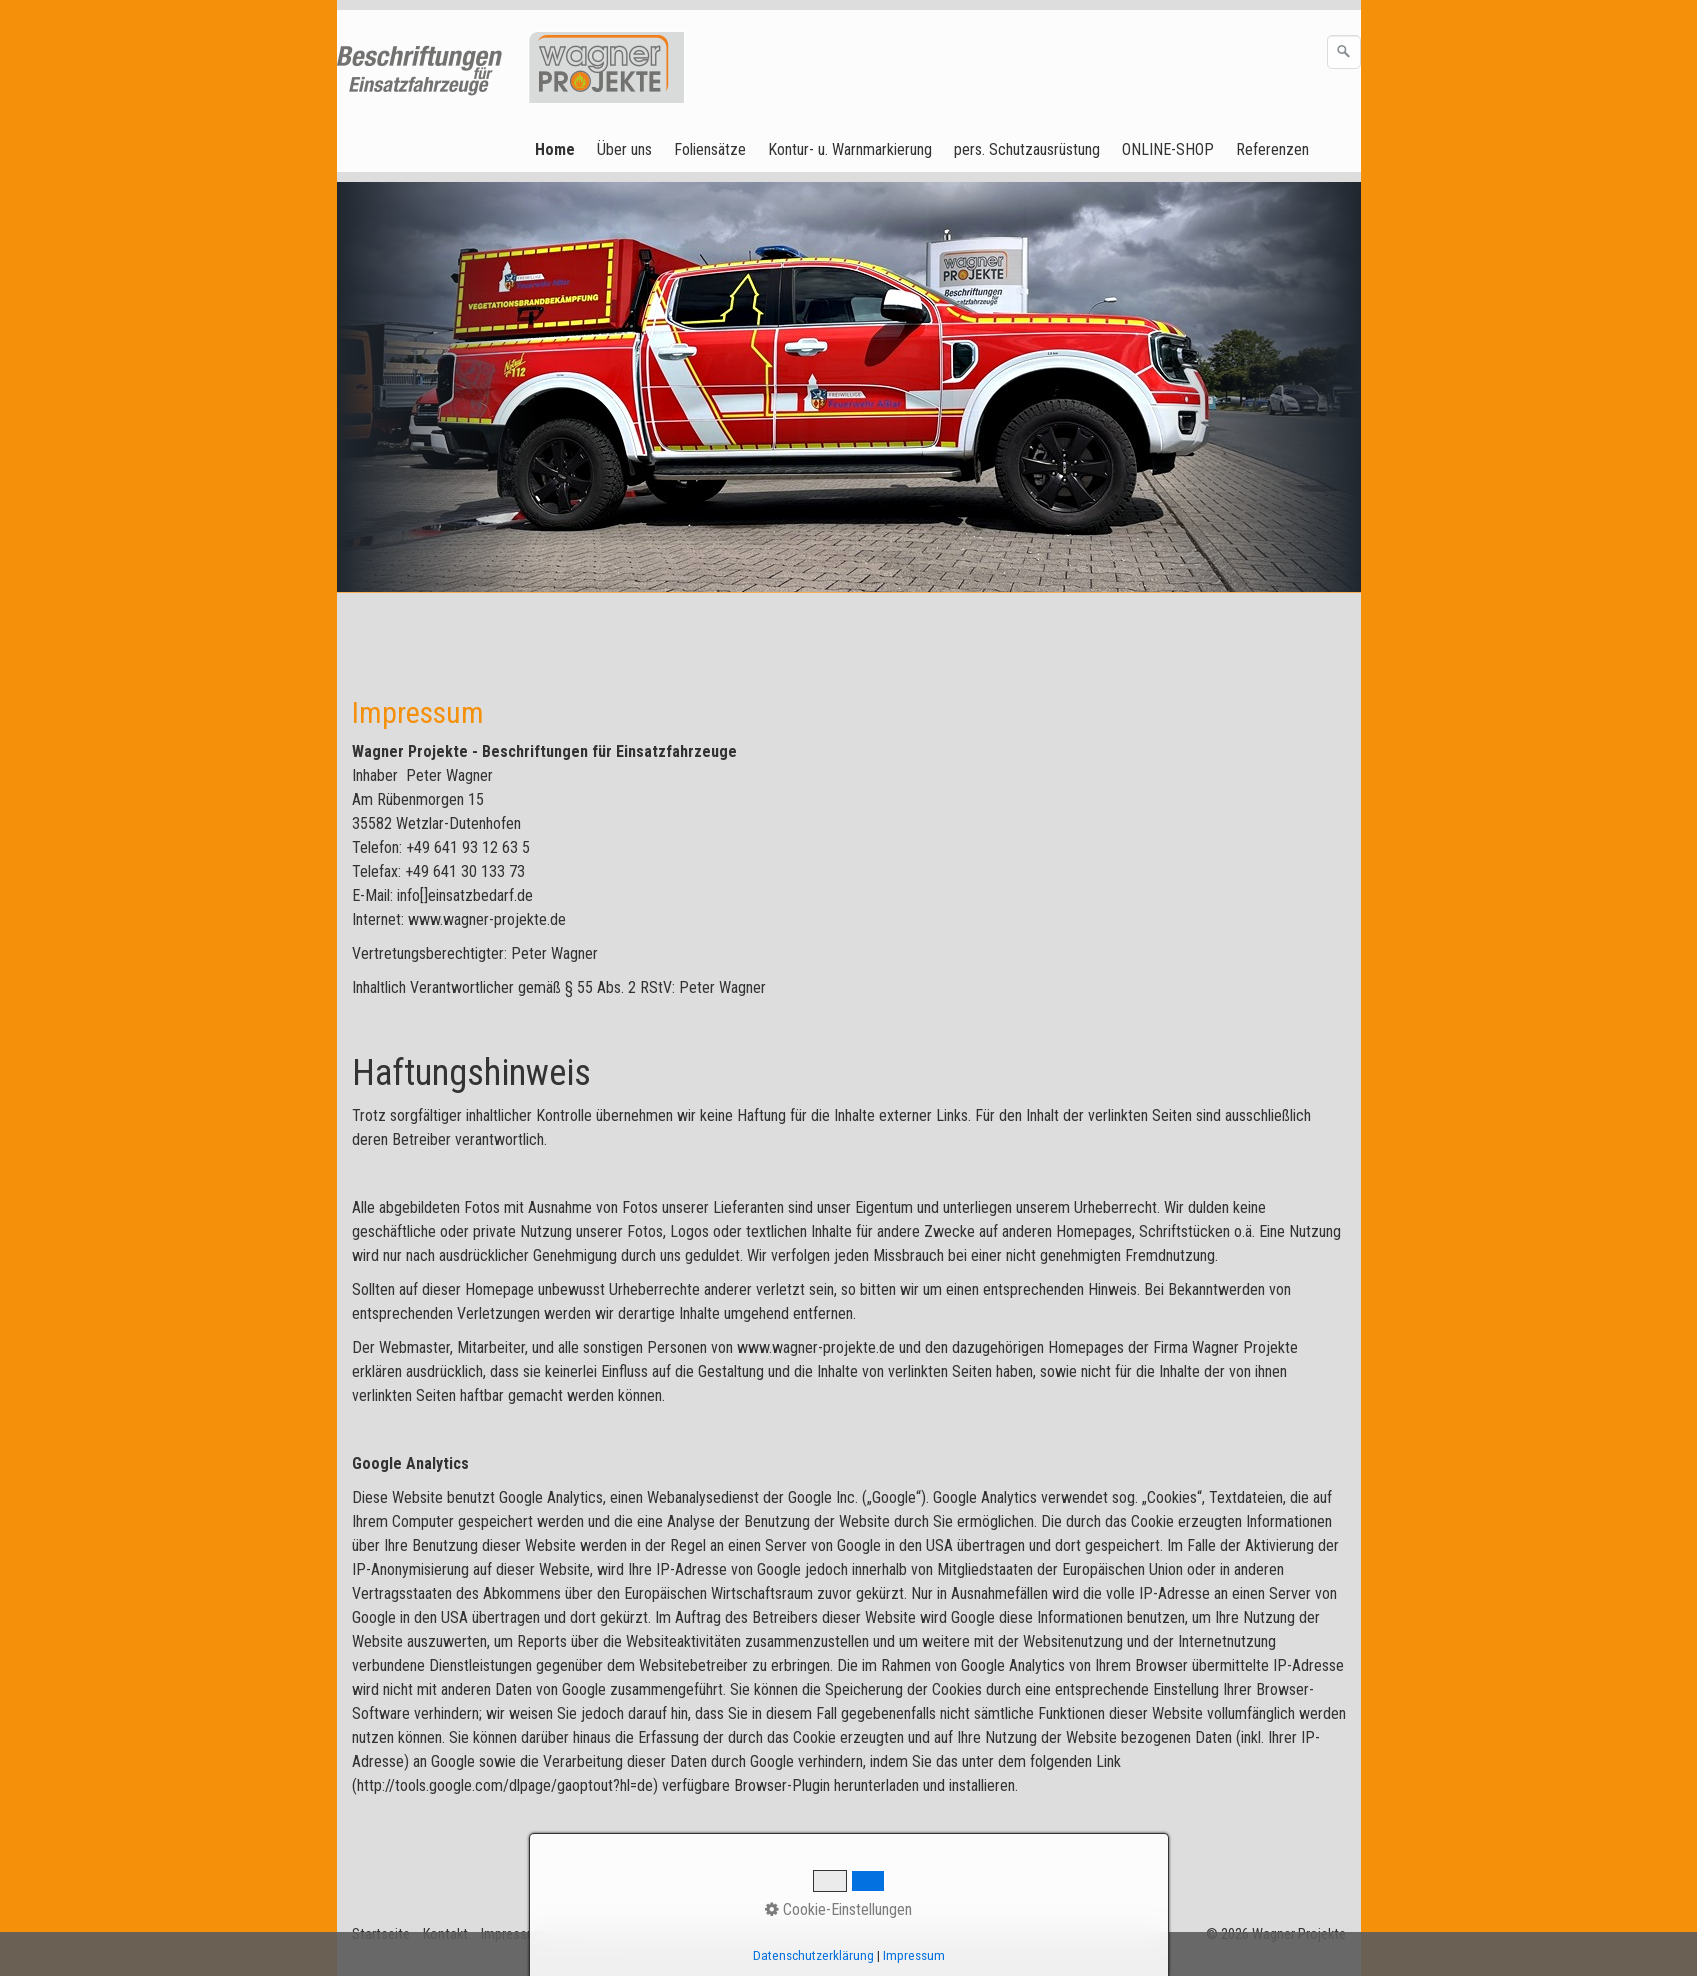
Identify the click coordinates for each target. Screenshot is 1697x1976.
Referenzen (1272, 149)
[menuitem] (556, 150)
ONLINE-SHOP (1168, 149)
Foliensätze (710, 149)
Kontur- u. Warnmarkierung (850, 149)
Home (555, 149)
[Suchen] (1344, 52)
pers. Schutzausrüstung (1027, 149)
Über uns (624, 149)
